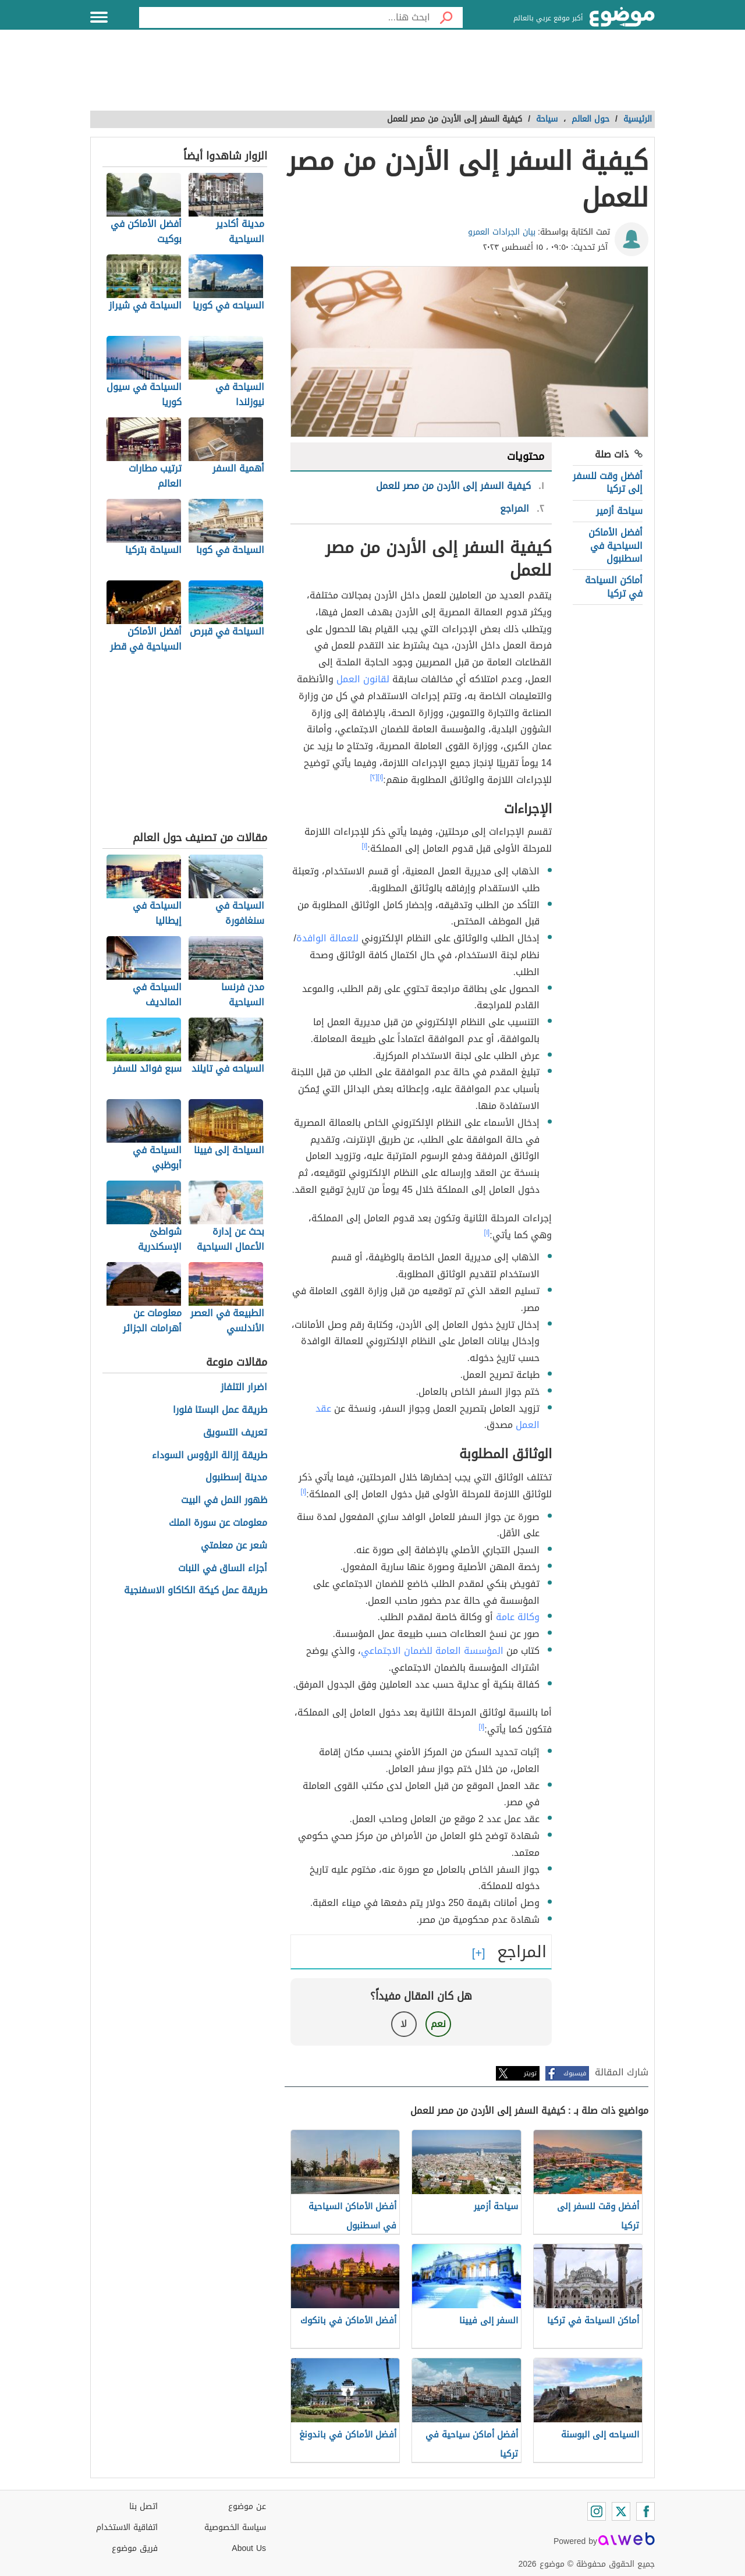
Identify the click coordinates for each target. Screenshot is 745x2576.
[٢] (374, 777)
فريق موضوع (135, 2548)
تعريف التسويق (235, 1433)
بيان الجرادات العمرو (501, 232)
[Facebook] (645, 2511)
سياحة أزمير (619, 511)
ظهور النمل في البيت (224, 1500)
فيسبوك (574, 2073)
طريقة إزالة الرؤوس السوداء (209, 1455)
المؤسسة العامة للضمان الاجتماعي (432, 1651)
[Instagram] (596, 2511)
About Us (249, 2548)
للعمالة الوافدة (327, 938)
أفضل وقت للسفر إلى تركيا (608, 482)
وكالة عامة (518, 1617)
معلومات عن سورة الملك (218, 1523)
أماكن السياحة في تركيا (614, 586)
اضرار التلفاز (244, 1387)
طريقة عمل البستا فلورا (220, 1410)
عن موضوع (247, 2506)
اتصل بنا (143, 2506)
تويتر (530, 2073)
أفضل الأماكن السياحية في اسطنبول (615, 545)
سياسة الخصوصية (235, 2527)
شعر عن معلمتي (234, 1545)
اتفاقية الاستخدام (127, 2527)
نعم (438, 2024)
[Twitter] (621, 2511)
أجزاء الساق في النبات (222, 1568)
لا (403, 2024)
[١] (381, 777)
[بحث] (446, 17)
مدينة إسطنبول (236, 1477)
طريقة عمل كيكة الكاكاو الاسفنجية (195, 1590)
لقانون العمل (362, 679)
